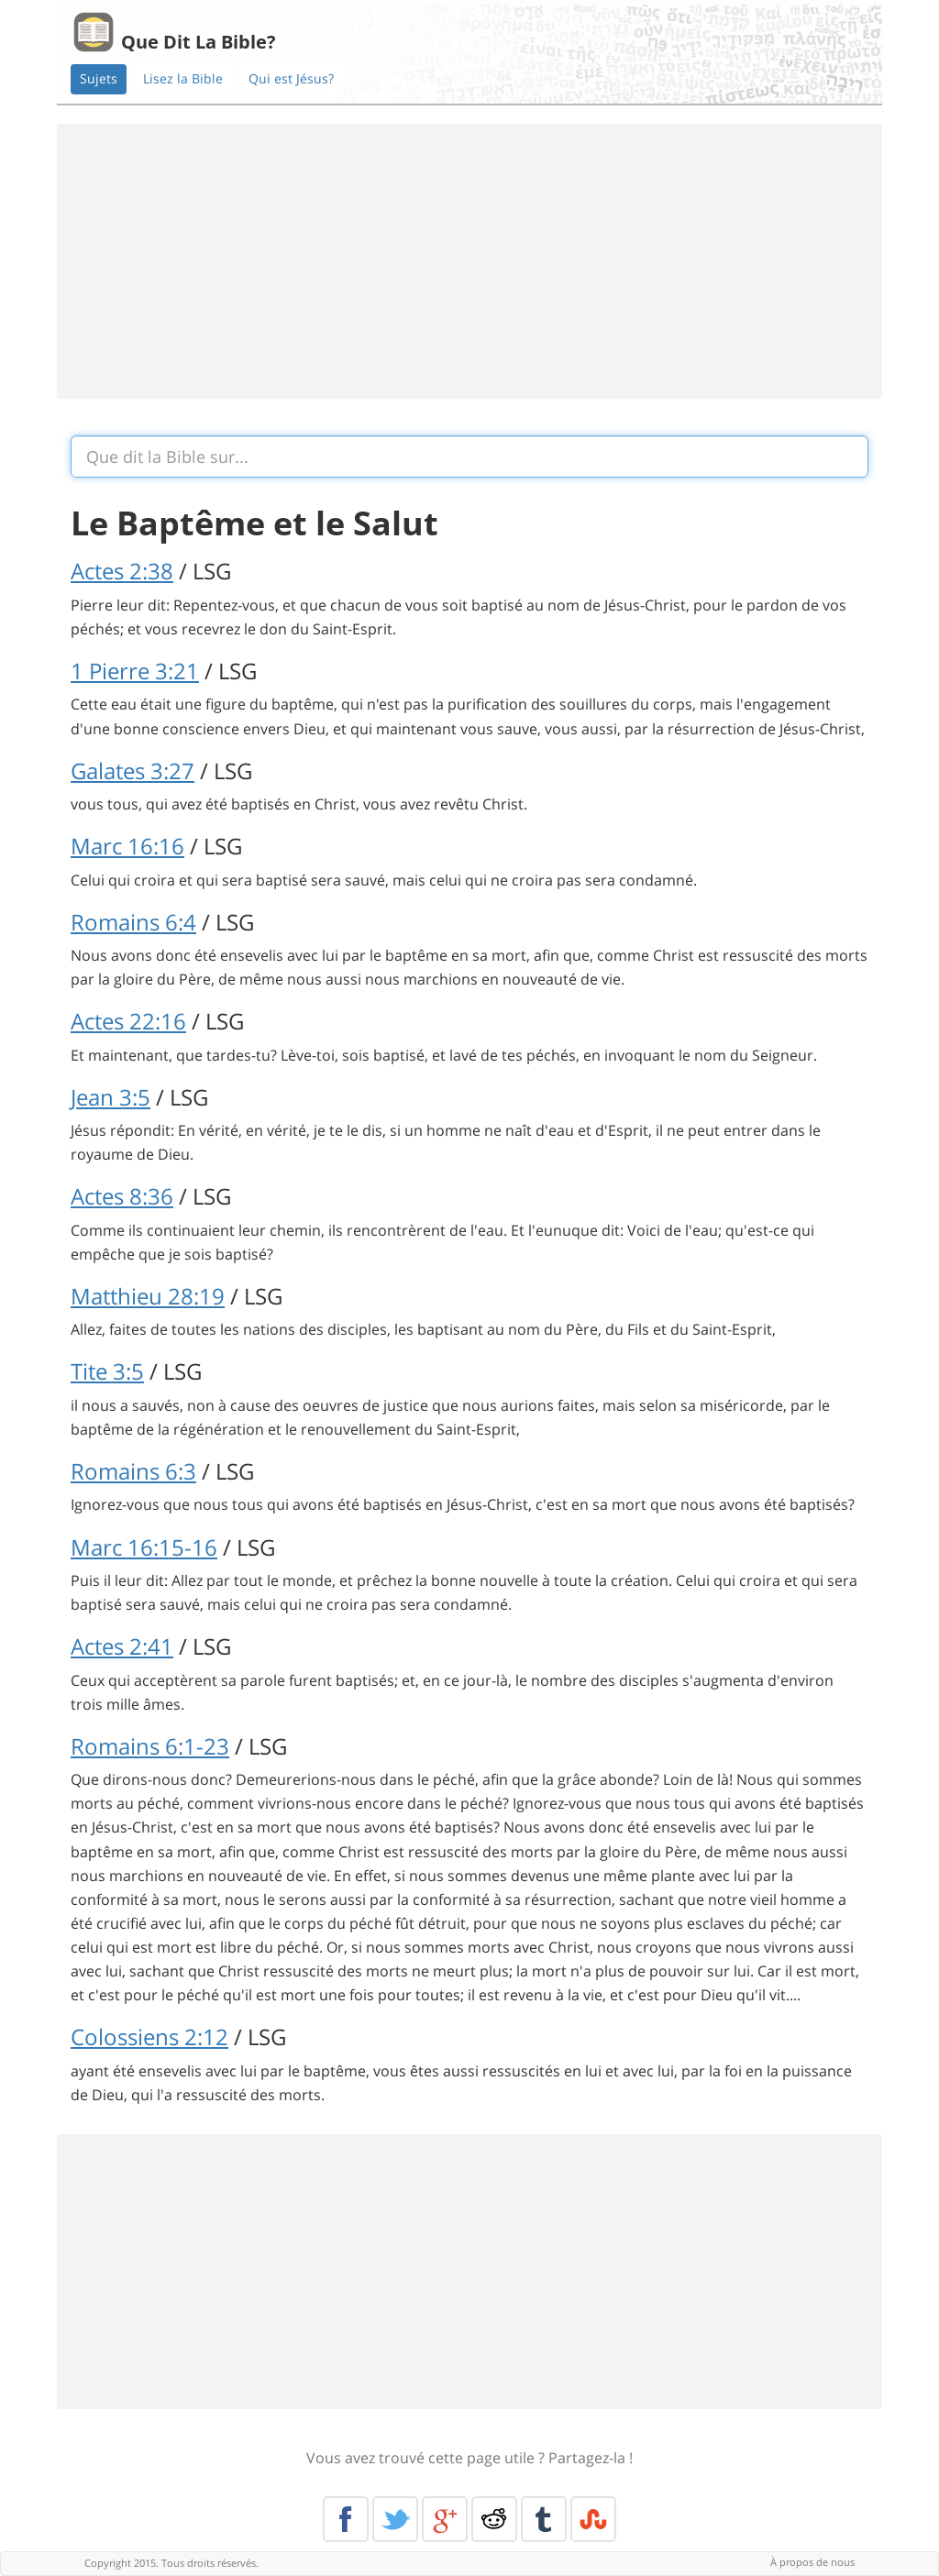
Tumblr (544, 2519)
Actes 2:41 (122, 1646)
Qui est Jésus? (291, 78)
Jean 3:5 (110, 1097)
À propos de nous (812, 2562)
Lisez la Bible (183, 78)
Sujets (98, 78)
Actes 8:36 (122, 1196)
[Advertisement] (469, 261)
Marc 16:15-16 (144, 1547)
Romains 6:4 (133, 922)
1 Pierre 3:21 (135, 670)
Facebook (346, 2519)
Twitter (395, 2519)
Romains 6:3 (133, 1471)
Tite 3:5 (107, 1371)
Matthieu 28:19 (148, 1296)
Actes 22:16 (128, 1021)
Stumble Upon (593, 2519)
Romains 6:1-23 (150, 1746)
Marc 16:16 (127, 846)
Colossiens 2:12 (149, 2036)
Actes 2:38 (122, 571)
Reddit (494, 2519)
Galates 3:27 (132, 770)
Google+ (445, 2519)
